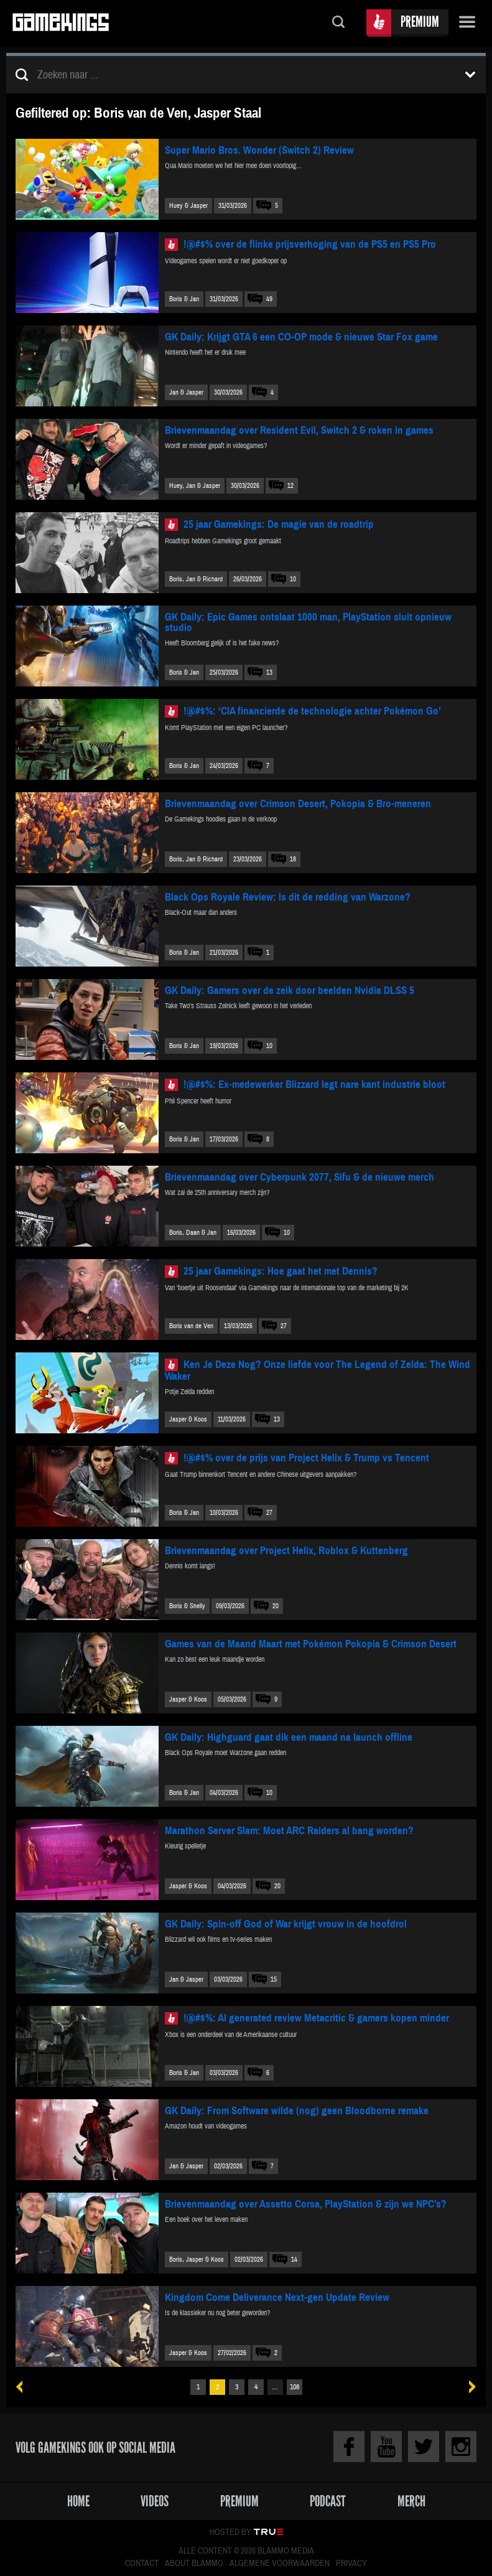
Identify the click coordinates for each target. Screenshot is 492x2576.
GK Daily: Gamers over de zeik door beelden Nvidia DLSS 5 (289, 990)
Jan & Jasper (186, 392)
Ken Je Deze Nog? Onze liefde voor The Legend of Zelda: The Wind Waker (317, 1370)
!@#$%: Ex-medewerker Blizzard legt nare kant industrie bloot (314, 1084)
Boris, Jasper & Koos (196, 2259)
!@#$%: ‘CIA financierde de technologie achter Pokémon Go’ (312, 711)
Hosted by (230, 2532)
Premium (420, 21)
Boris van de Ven (191, 1326)
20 (275, 1606)
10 (293, 579)
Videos (155, 2501)
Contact (142, 2563)
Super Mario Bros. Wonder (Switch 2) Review (259, 150)
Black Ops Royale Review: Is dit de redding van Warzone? (288, 897)
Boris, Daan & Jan (192, 1232)
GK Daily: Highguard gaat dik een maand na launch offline (288, 1737)
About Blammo (194, 2563)
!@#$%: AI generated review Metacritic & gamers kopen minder (316, 2018)
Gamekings (60, 23)
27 (284, 1326)
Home (78, 2501)
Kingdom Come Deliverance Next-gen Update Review (277, 2297)
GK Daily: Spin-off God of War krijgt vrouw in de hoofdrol (286, 1924)
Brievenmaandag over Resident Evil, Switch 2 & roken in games (299, 430)
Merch (411, 2501)
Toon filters (470, 74)
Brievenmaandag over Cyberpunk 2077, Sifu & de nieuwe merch (299, 1177)
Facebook (348, 2446)
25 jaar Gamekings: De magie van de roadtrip (278, 524)
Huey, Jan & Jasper (194, 485)
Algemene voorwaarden (280, 2563)
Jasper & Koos (188, 1419)
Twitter (423, 2446)
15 (274, 1979)
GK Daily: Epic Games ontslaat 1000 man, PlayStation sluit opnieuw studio (308, 622)
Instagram (460, 2446)
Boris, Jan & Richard (196, 579)
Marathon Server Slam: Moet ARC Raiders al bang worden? (289, 1830)
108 (294, 2387)
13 (269, 672)
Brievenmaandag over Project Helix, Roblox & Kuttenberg (286, 1550)
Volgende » (468, 2387)
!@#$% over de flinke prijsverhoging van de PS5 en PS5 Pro (309, 244)
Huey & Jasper (188, 205)
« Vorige (24, 2387)
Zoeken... (338, 23)
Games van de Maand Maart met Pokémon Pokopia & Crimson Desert (311, 1644)
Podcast (328, 2501)
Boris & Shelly (187, 1606)
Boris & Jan (184, 299)
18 (293, 859)
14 (294, 2259)
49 (269, 299)
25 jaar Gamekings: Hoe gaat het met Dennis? (280, 1271)
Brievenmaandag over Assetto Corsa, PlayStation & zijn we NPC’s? (306, 2204)
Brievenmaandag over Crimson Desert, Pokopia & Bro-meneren (298, 803)
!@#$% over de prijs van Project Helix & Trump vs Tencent (306, 1457)
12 (290, 485)
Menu (467, 23)
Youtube (386, 2446)
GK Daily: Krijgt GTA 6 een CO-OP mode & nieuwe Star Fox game (301, 337)
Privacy (351, 2563)
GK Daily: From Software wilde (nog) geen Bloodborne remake (297, 2110)
